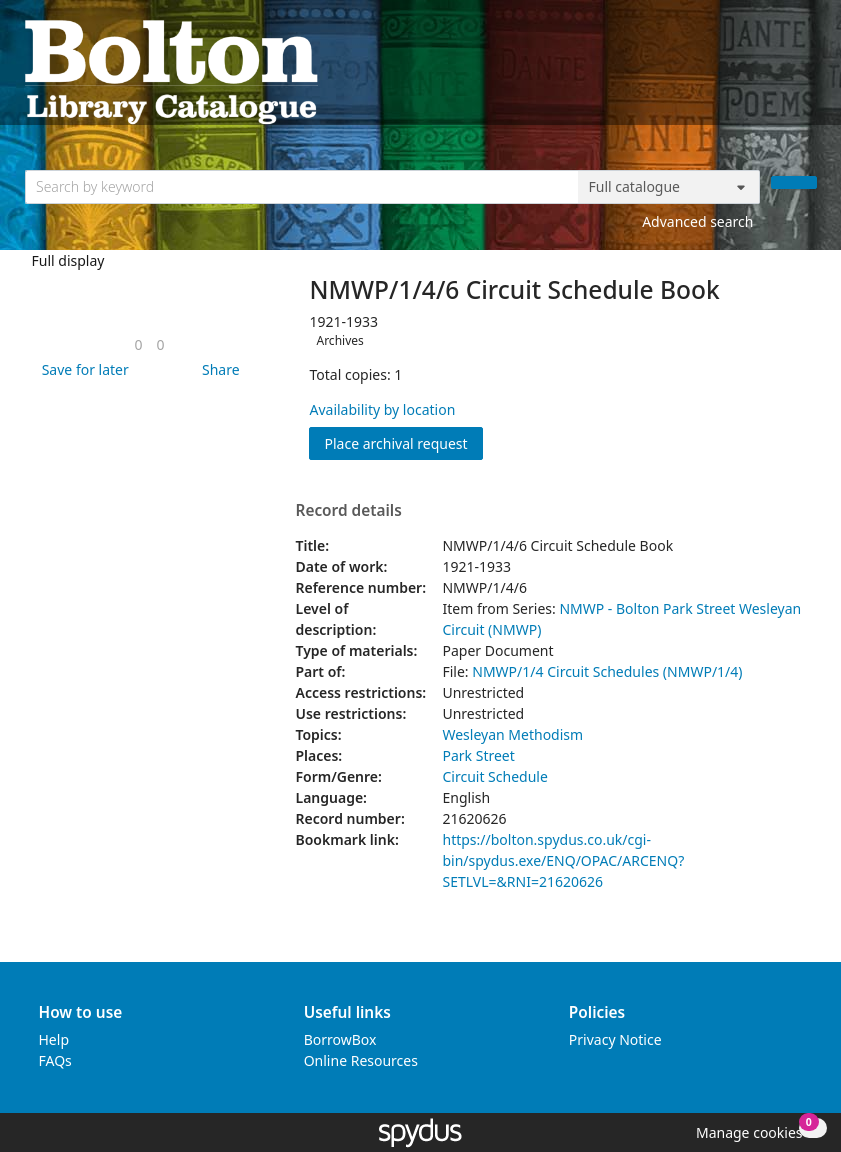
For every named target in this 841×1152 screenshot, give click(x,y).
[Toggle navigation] (806, 70)
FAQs (55, 1060)
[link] (138, 344)
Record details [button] (348, 511)
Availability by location (382, 409)
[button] (82, 369)
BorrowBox (340, 1039)
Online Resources (361, 1060)
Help (54, 1039)
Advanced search (697, 221)
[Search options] (669, 187)
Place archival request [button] (403, 442)
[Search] (794, 182)
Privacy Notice (615, 1039)
